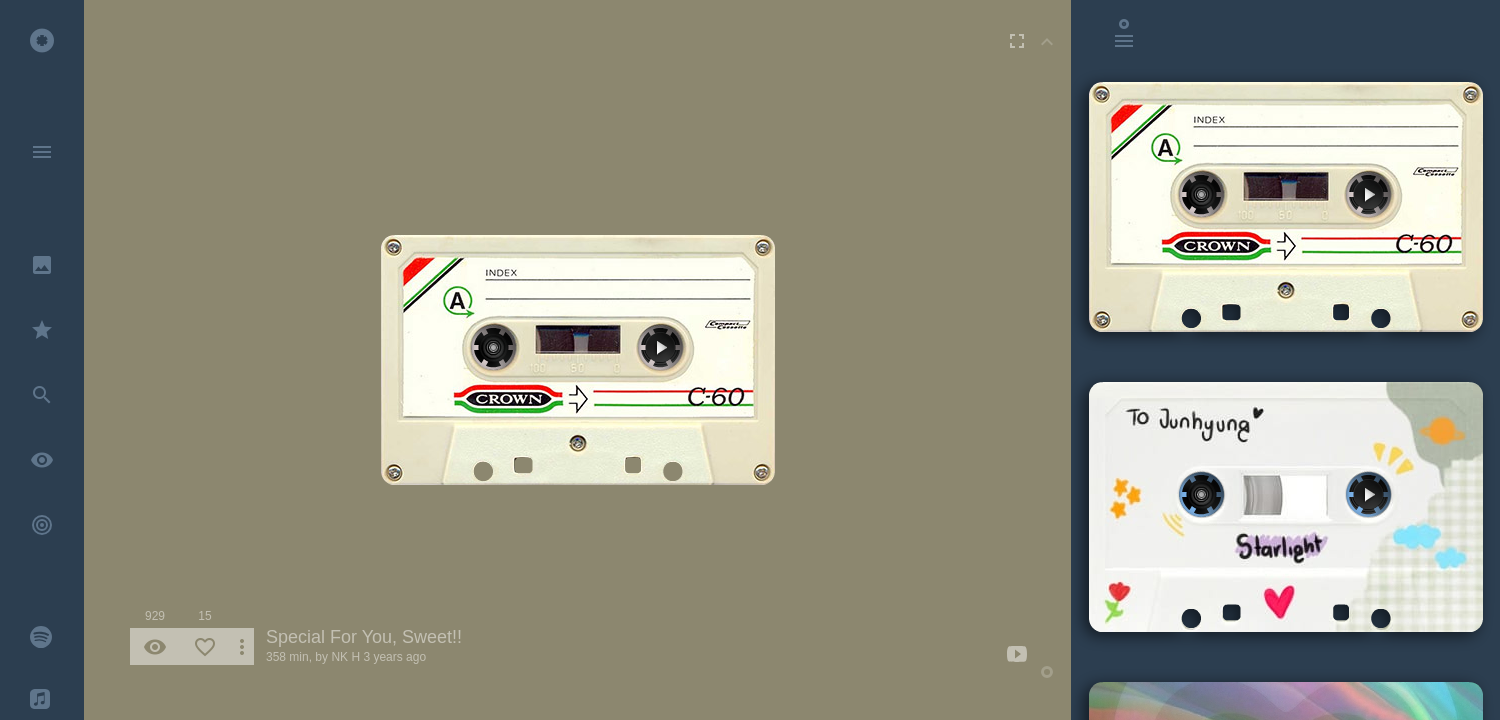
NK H (345, 657)
